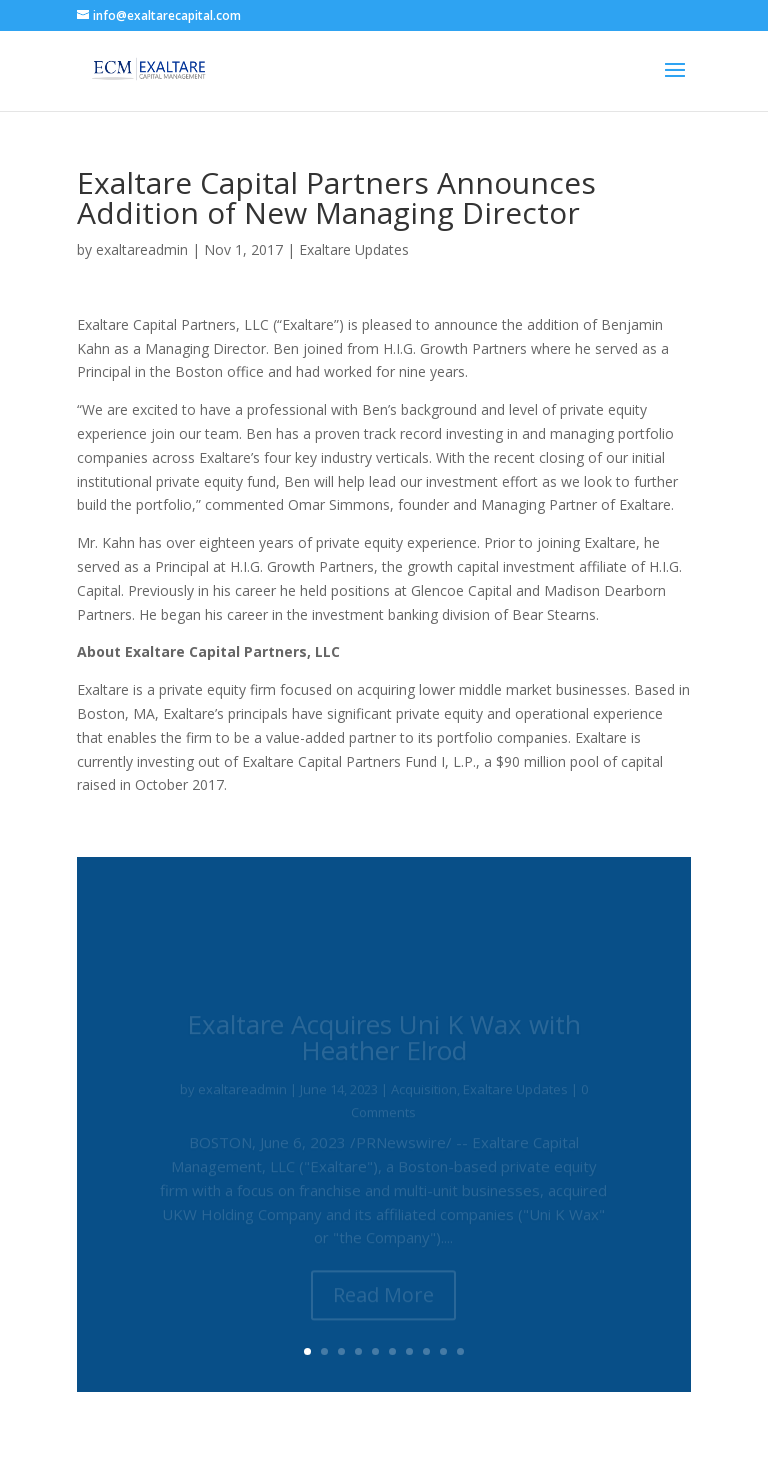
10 (460, 1351)
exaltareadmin (142, 249)
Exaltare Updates (354, 249)
